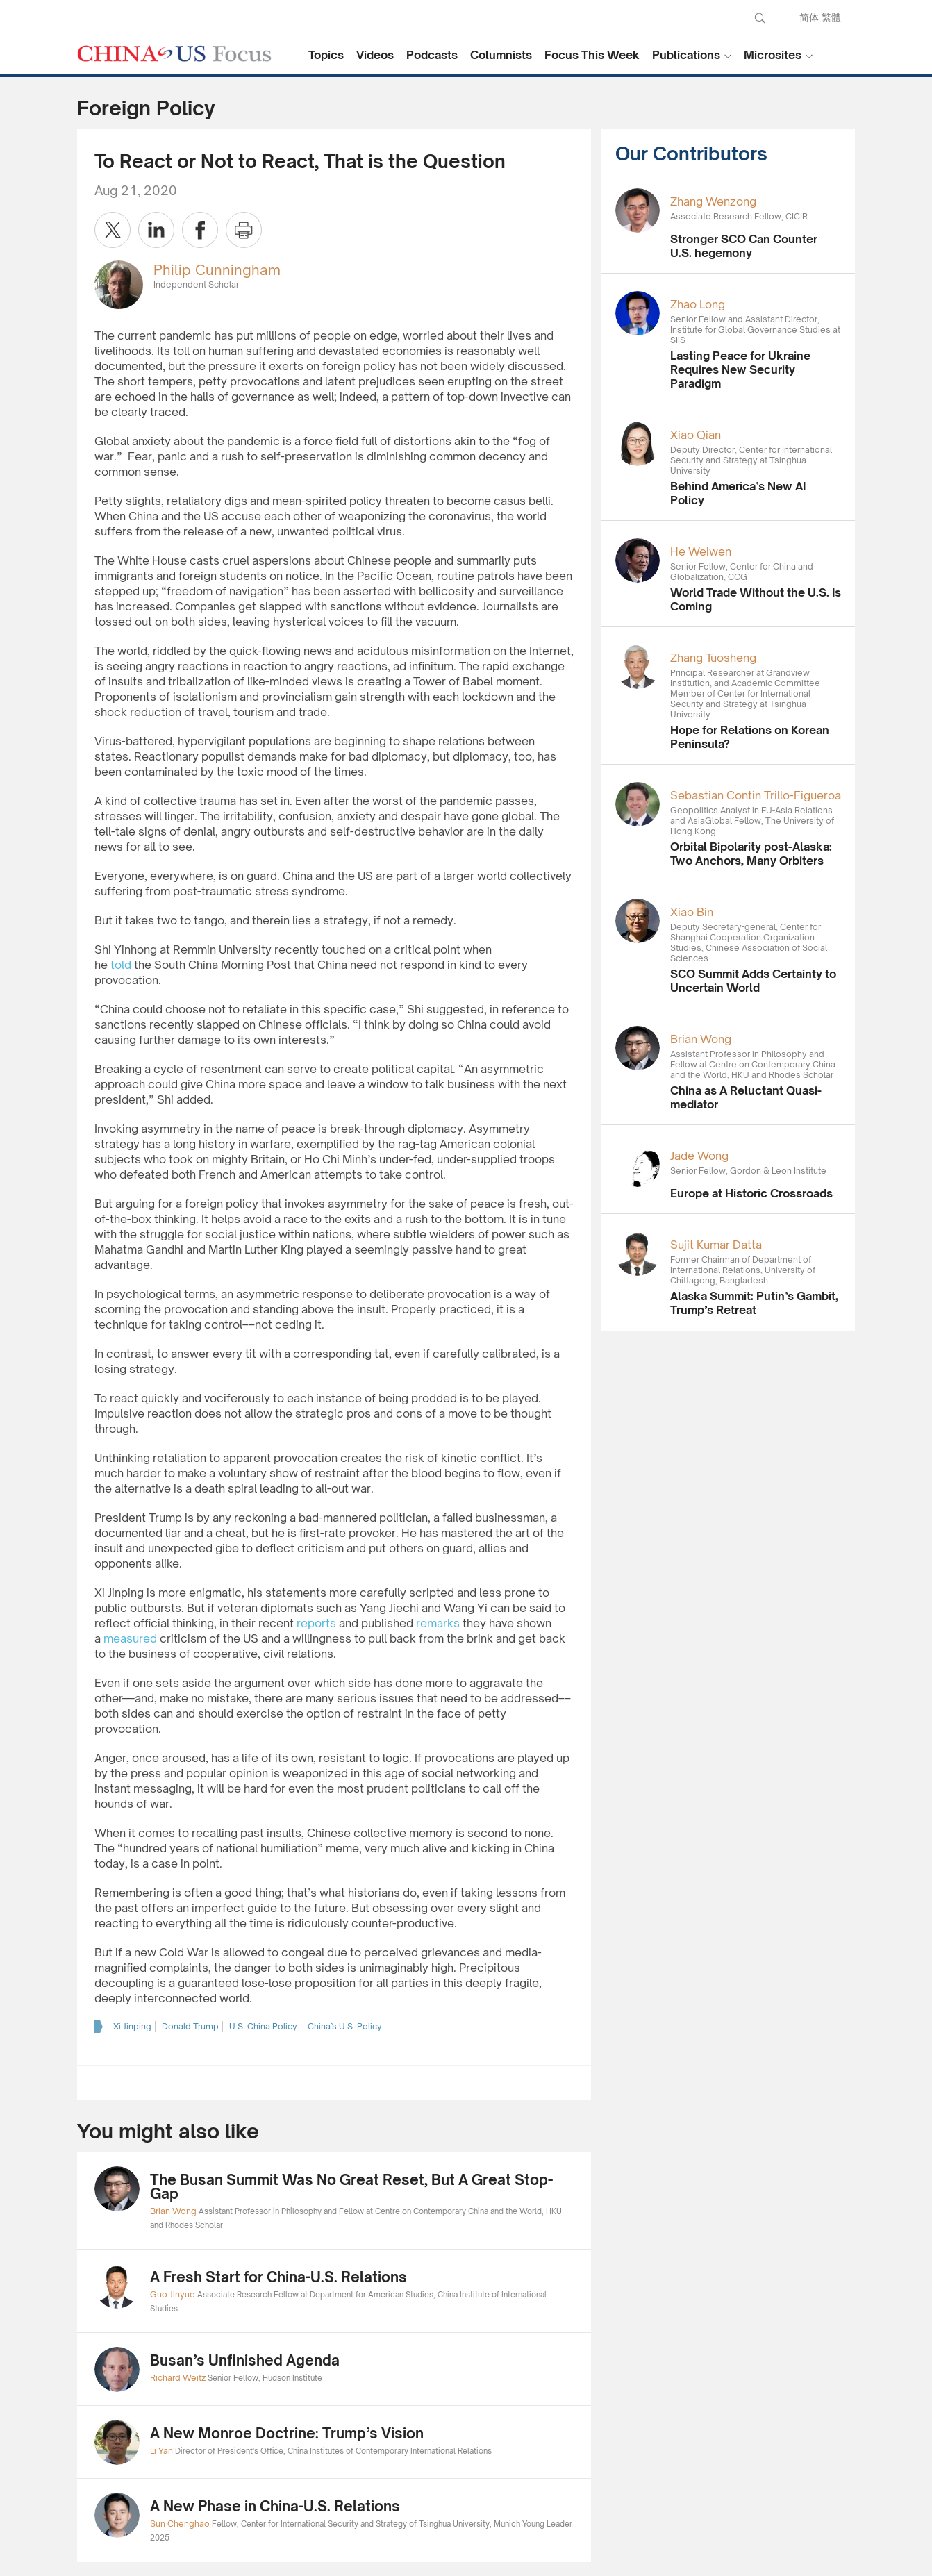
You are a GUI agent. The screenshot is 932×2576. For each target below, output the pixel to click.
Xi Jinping (132, 2026)
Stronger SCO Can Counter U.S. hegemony (743, 246)
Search (760, 18)
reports (316, 1623)
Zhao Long (697, 304)
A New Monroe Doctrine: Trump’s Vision (287, 2433)
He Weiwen (700, 551)
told (119, 965)
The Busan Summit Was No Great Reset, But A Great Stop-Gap (351, 2186)
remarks (438, 1623)
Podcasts (432, 55)
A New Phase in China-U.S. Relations (275, 2506)
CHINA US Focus (174, 53)
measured (130, 1638)
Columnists (501, 55)
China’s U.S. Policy (345, 2026)
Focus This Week (592, 55)
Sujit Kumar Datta (716, 1245)
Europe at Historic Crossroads (751, 1193)
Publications (686, 55)
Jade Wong (699, 1156)
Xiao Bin (691, 912)
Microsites (772, 55)
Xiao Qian (695, 435)
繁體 (831, 17)
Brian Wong (700, 1039)
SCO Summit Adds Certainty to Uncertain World (753, 981)
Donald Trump (190, 2026)
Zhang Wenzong (713, 201)
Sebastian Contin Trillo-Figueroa (755, 795)
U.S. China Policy (263, 2026)
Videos (375, 55)
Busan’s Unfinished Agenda (245, 2360)
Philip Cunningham (217, 270)
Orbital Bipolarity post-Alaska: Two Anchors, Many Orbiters (751, 853)
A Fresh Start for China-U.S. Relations (278, 2277)
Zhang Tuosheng (713, 658)
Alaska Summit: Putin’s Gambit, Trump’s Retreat (754, 1303)
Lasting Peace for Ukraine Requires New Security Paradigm (740, 369)
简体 (809, 17)
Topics (326, 55)
